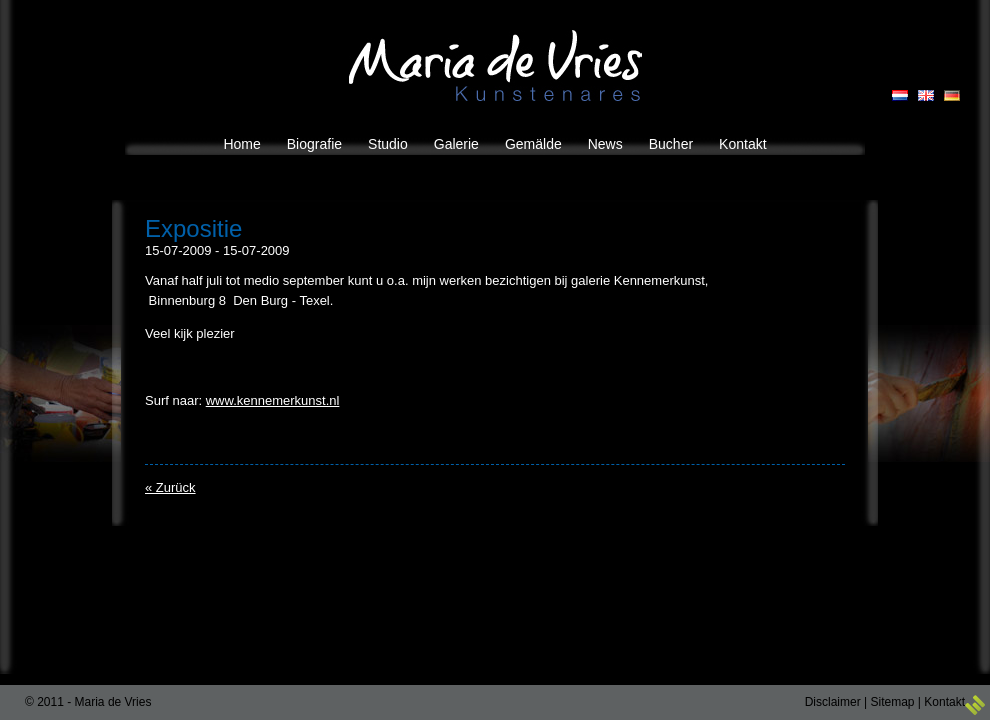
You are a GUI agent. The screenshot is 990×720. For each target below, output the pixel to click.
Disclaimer (833, 702)
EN (926, 95)
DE (952, 95)
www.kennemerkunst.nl (273, 400)
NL (900, 95)
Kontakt (944, 702)
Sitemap (892, 702)
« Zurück (170, 487)
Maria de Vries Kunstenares (495, 65)
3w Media (975, 705)
